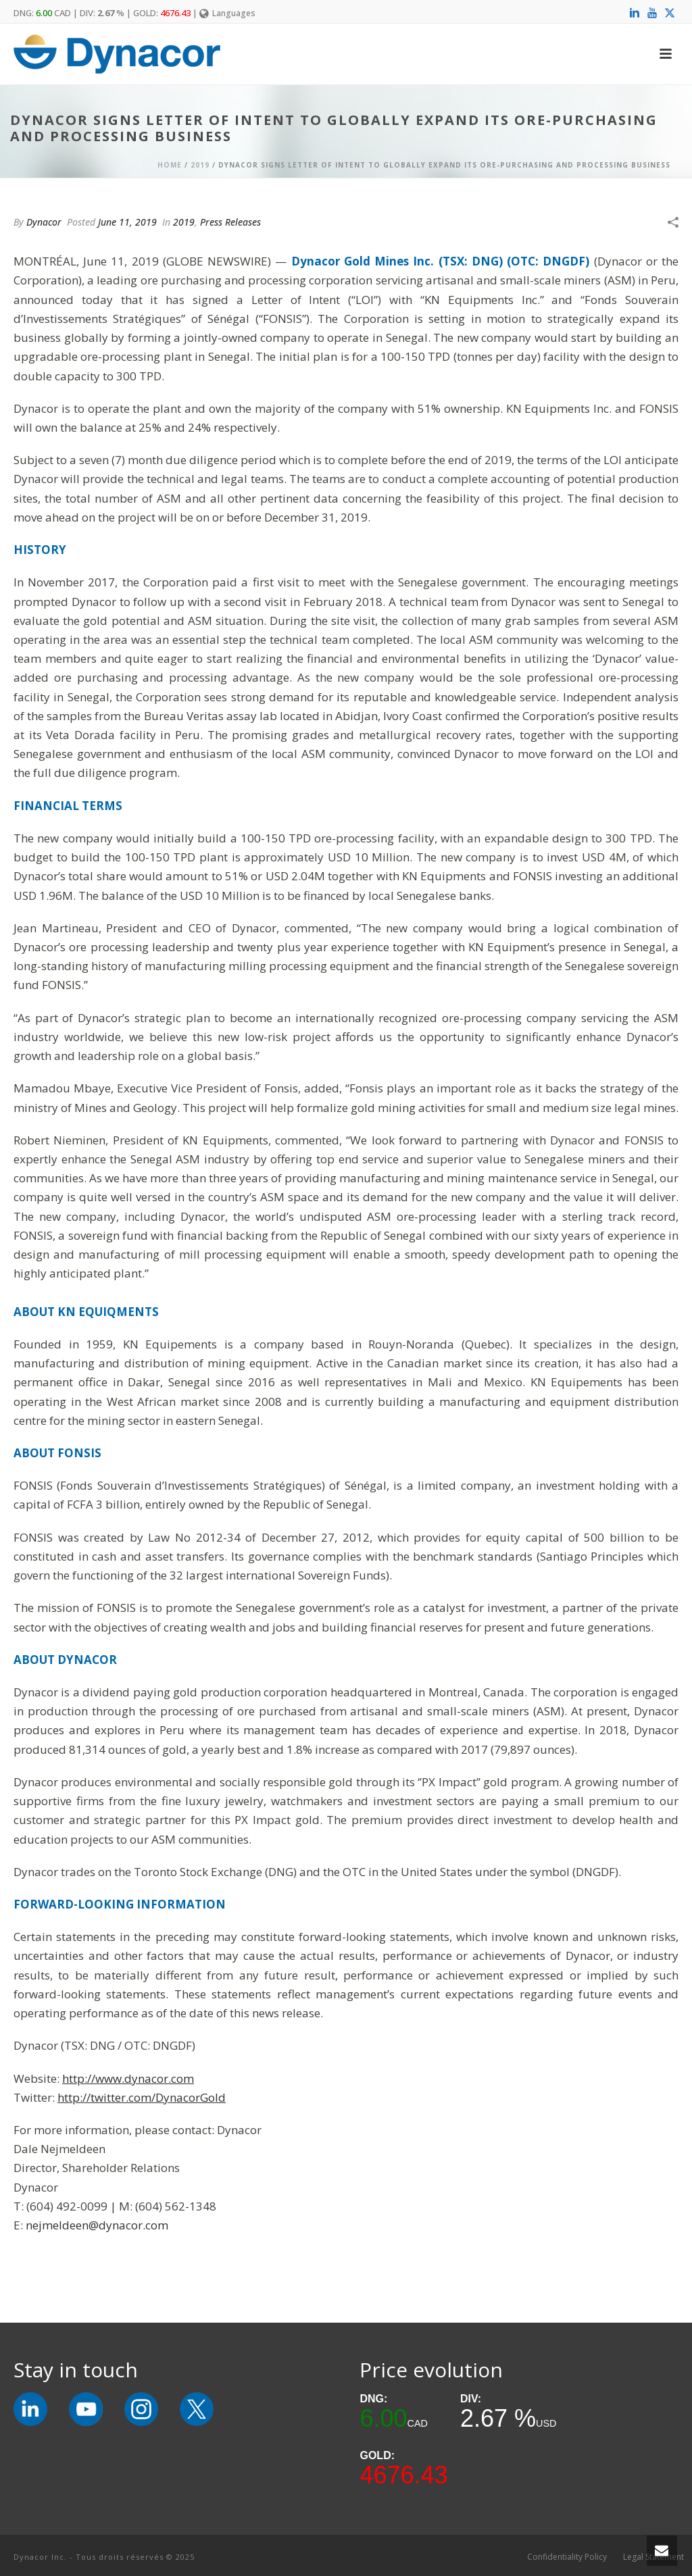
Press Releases (230, 222)
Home (169, 165)
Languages (227, 13)
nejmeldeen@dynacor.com (97, 2225)
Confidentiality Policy (567, 2557)
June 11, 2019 (127, 222)
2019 (200, 165)
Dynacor (43, 222)
